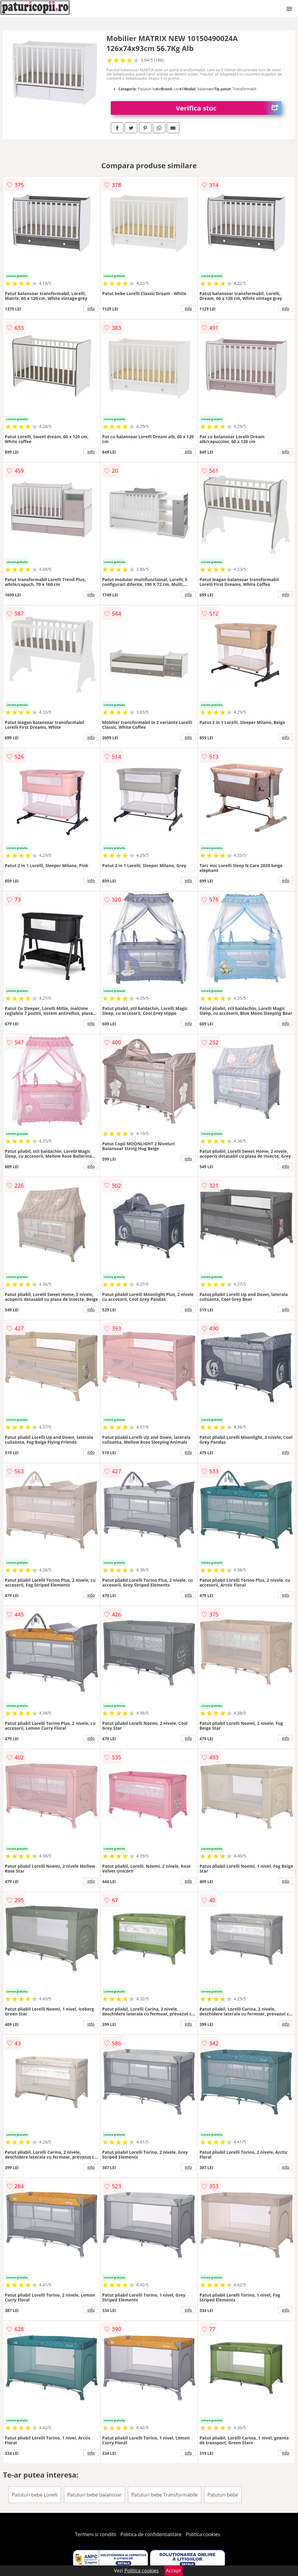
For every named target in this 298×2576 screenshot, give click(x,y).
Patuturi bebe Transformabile (164, 2494)
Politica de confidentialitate (150, 2534)
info (91, 308)
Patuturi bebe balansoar (94, 2494)
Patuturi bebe (222, 2494)
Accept (173, 2570)
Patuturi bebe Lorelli (35, 2494)
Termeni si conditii (95, 2534)
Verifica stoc (228, 108)
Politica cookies (203, 2534)
